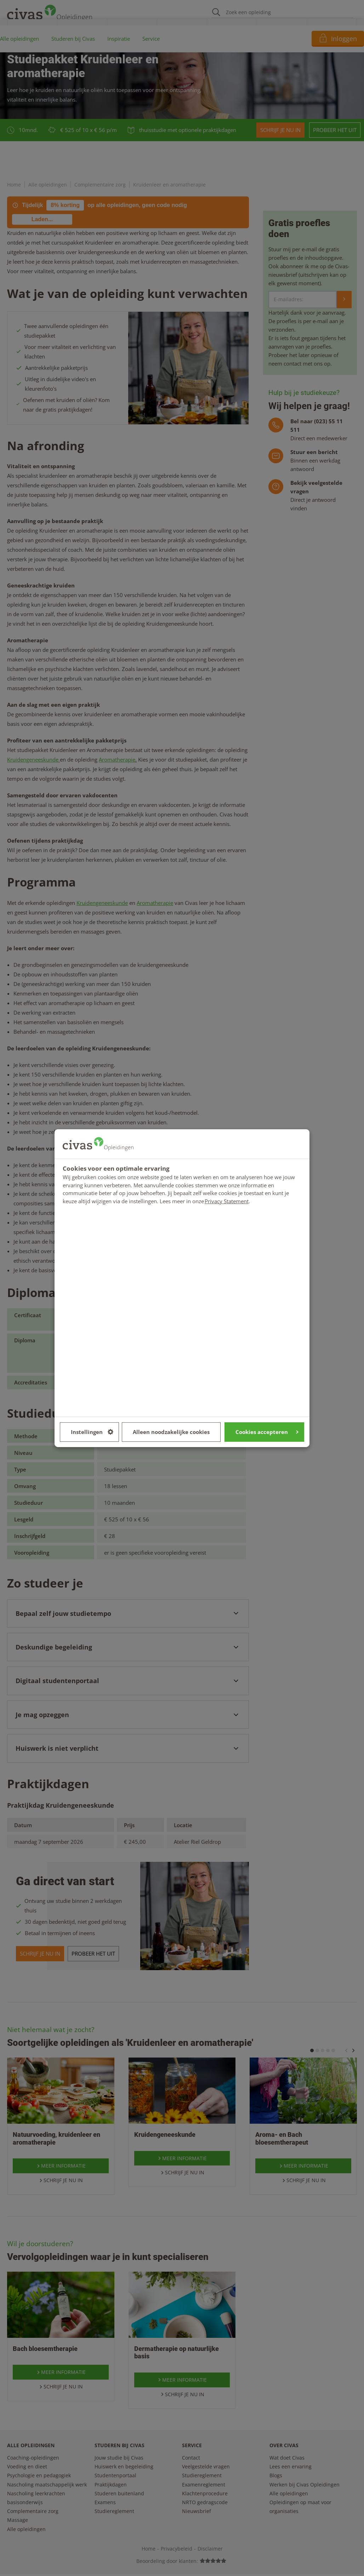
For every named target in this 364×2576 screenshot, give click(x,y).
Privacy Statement (227, 1200)
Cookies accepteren (266, 1431)
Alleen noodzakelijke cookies (171, 1431)
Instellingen (92, 1431)
